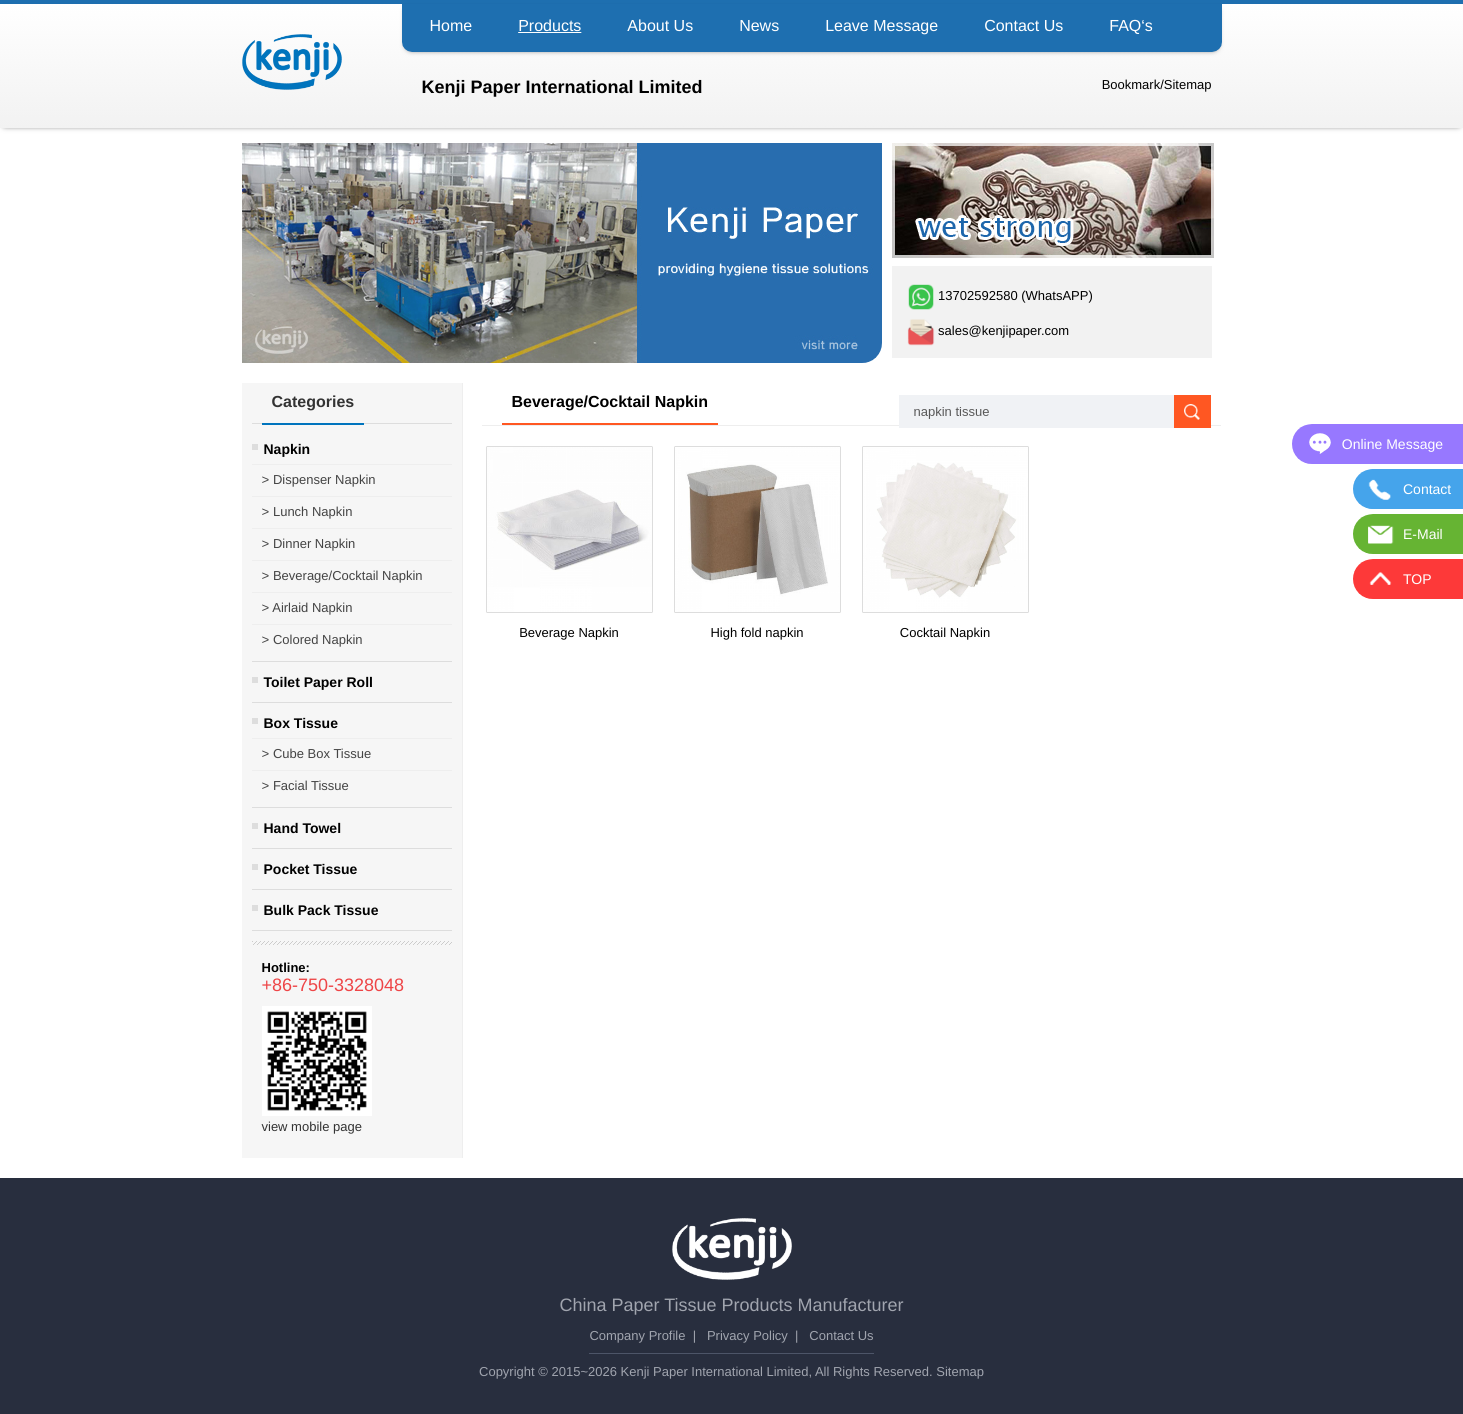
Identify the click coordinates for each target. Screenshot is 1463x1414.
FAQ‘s (1131, 26)
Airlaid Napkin (307, 608)
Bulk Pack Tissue (321, 910)
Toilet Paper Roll (318, 682)
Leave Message (881, 26)
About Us (660, 26)
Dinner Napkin (309, 544)
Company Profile (637, 1335)
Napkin (287, 449)
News (759, 26)
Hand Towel (303, 828)
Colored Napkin (312, 640)
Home (451, 26)
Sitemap (1188, 84)
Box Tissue (301, 723)
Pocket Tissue (311, 869)
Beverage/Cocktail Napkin (342, 576)
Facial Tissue (305, 786)
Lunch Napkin (307, 512)
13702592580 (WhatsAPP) (1000, 295)
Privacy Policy (747, 1335)
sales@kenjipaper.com (988, 330)
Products (549, 26)
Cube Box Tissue (317, 754)
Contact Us (1023, 26)
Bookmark (1131, 84)
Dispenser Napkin (319, 480)
